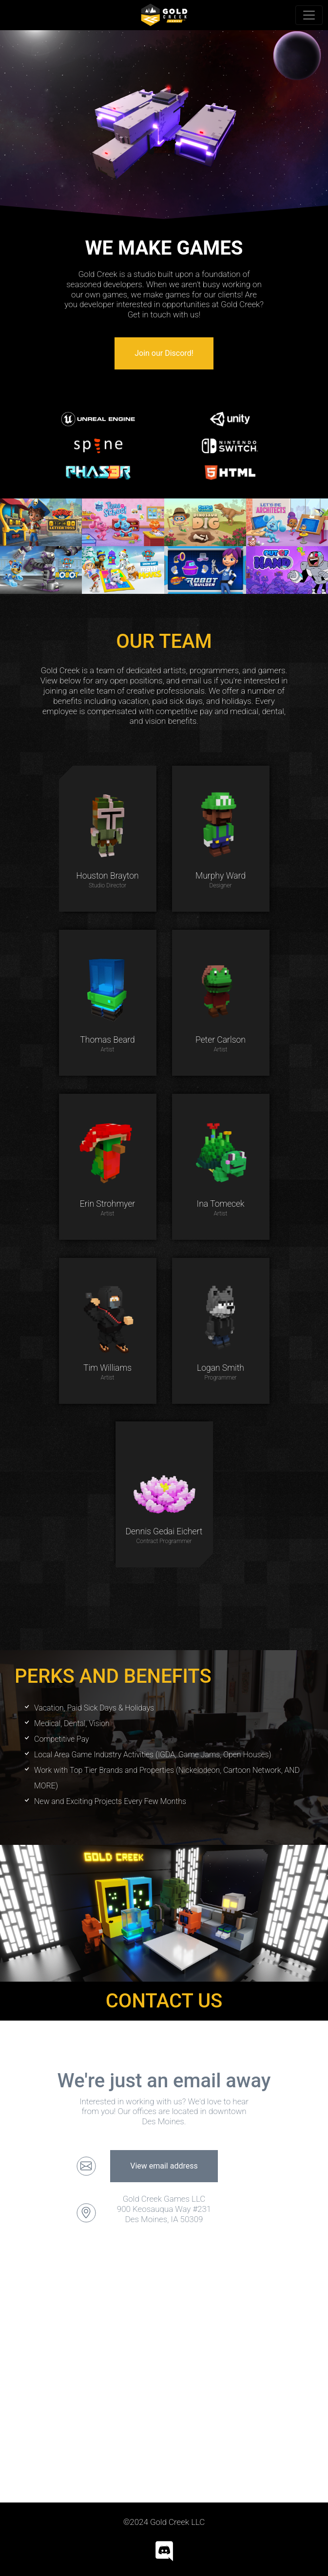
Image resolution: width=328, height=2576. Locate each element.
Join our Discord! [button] (164, 353)
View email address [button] (164, 2166)
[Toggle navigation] (309, 15)
